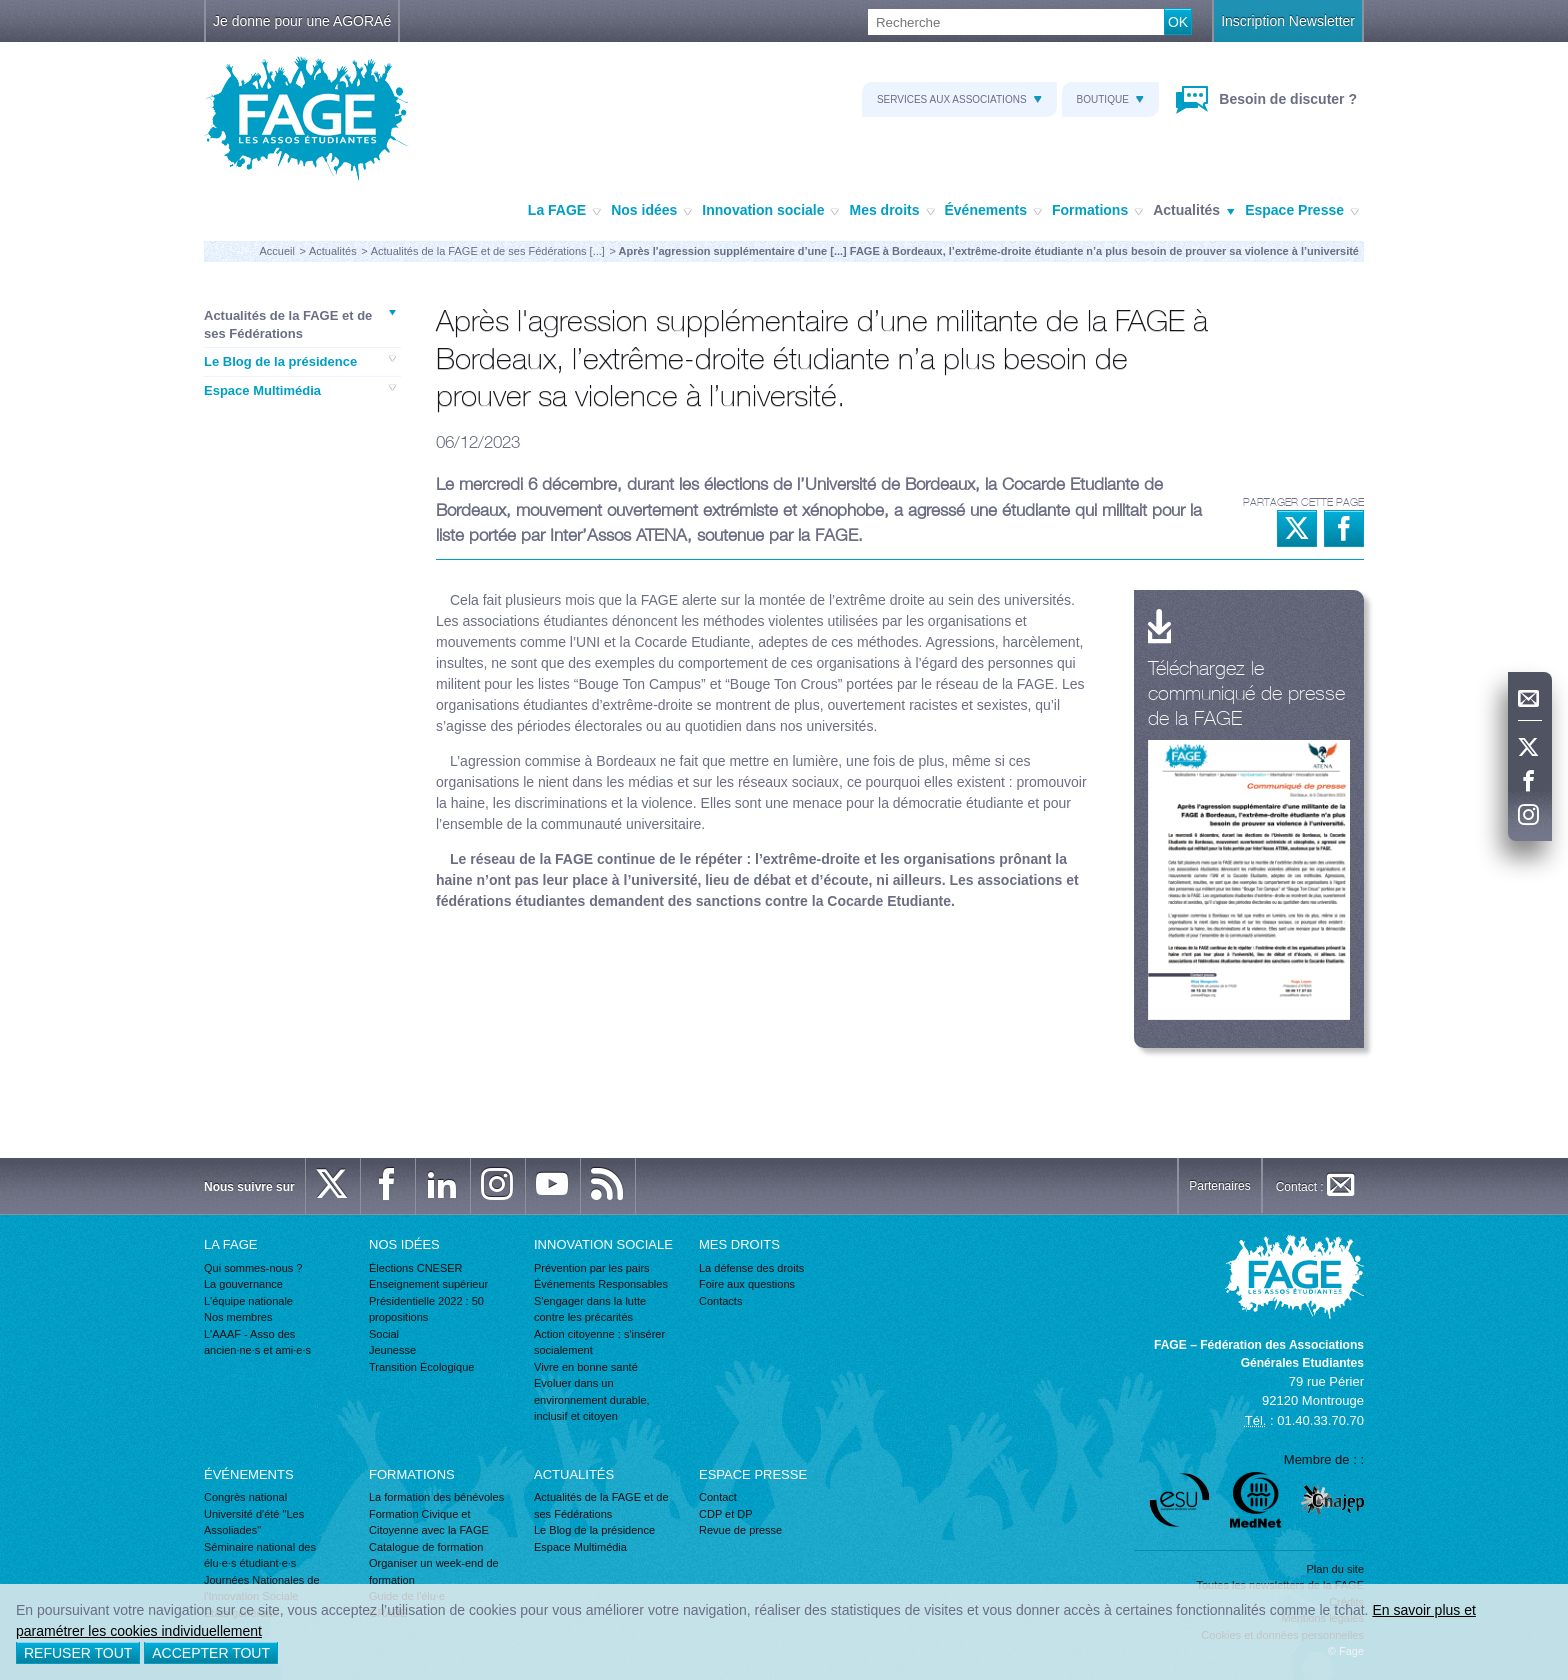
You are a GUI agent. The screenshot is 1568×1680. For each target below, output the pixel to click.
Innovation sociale (770, 211)
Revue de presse (740, 1530)
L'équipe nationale (248, 1301)
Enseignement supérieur (428, 1284)
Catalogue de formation (426, 1547)
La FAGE (564, 211)
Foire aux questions (747, 1284)
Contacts (720, 1301)
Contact (718, 1497)
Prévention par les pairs (592, 1268)
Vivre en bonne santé (586, 1367)
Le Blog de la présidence (300, 361)
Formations (1097, 211)
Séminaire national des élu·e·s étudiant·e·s (260, 1555)
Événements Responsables (601, 1284)
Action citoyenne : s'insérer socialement (599, 1342)
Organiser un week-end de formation (434, 1571)
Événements (993, 211)
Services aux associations (959, 99)
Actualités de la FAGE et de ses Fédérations (300, 324)
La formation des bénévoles (436, 1497)
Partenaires (1219, 1186)
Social (384, 1334)
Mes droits (891, 211)
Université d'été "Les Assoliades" (254, 1522)
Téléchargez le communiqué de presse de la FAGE (1246, 692)
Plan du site (1335, 1569)
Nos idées (651, 211)
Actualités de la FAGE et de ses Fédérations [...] (488, 251)
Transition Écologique (421, 1367)
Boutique (1110, 99)
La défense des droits (751, 1268)
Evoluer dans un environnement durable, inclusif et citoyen (592, 1399)
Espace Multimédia (300, 390)
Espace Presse (1302, 211)
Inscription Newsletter (1288, 21)
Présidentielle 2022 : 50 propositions (426, 1309)
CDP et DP (726, 1514)
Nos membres (238, 1317)
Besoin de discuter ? (1286, 99)
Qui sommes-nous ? (253, 1268)
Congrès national (245, 1497)
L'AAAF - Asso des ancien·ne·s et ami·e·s (257, 1342)
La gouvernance (243, 1284)
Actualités (1194, 211)
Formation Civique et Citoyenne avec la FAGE (429, 1522)
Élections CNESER (416, 1268)
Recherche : (0, 9)
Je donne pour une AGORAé (302, 21)
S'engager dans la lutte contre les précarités (590, 1309)
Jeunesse (392, 1350)
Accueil (276, 251)
